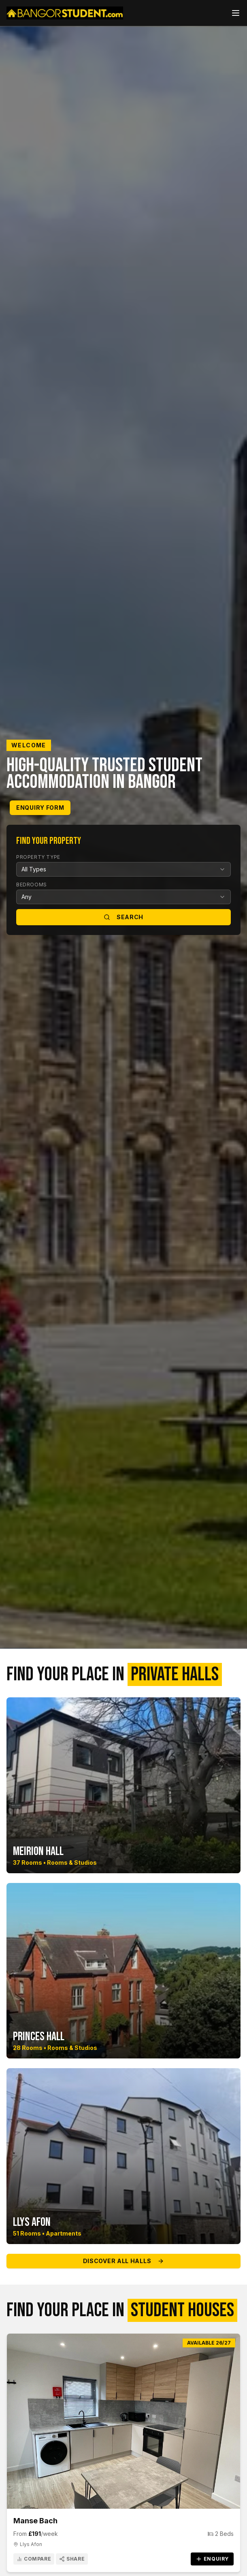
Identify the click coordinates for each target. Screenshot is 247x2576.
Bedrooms (31, 884)
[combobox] (123, 869)
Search (123, 917)
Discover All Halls (123, 2260)
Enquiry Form (40, 807)
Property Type (38, 857)
